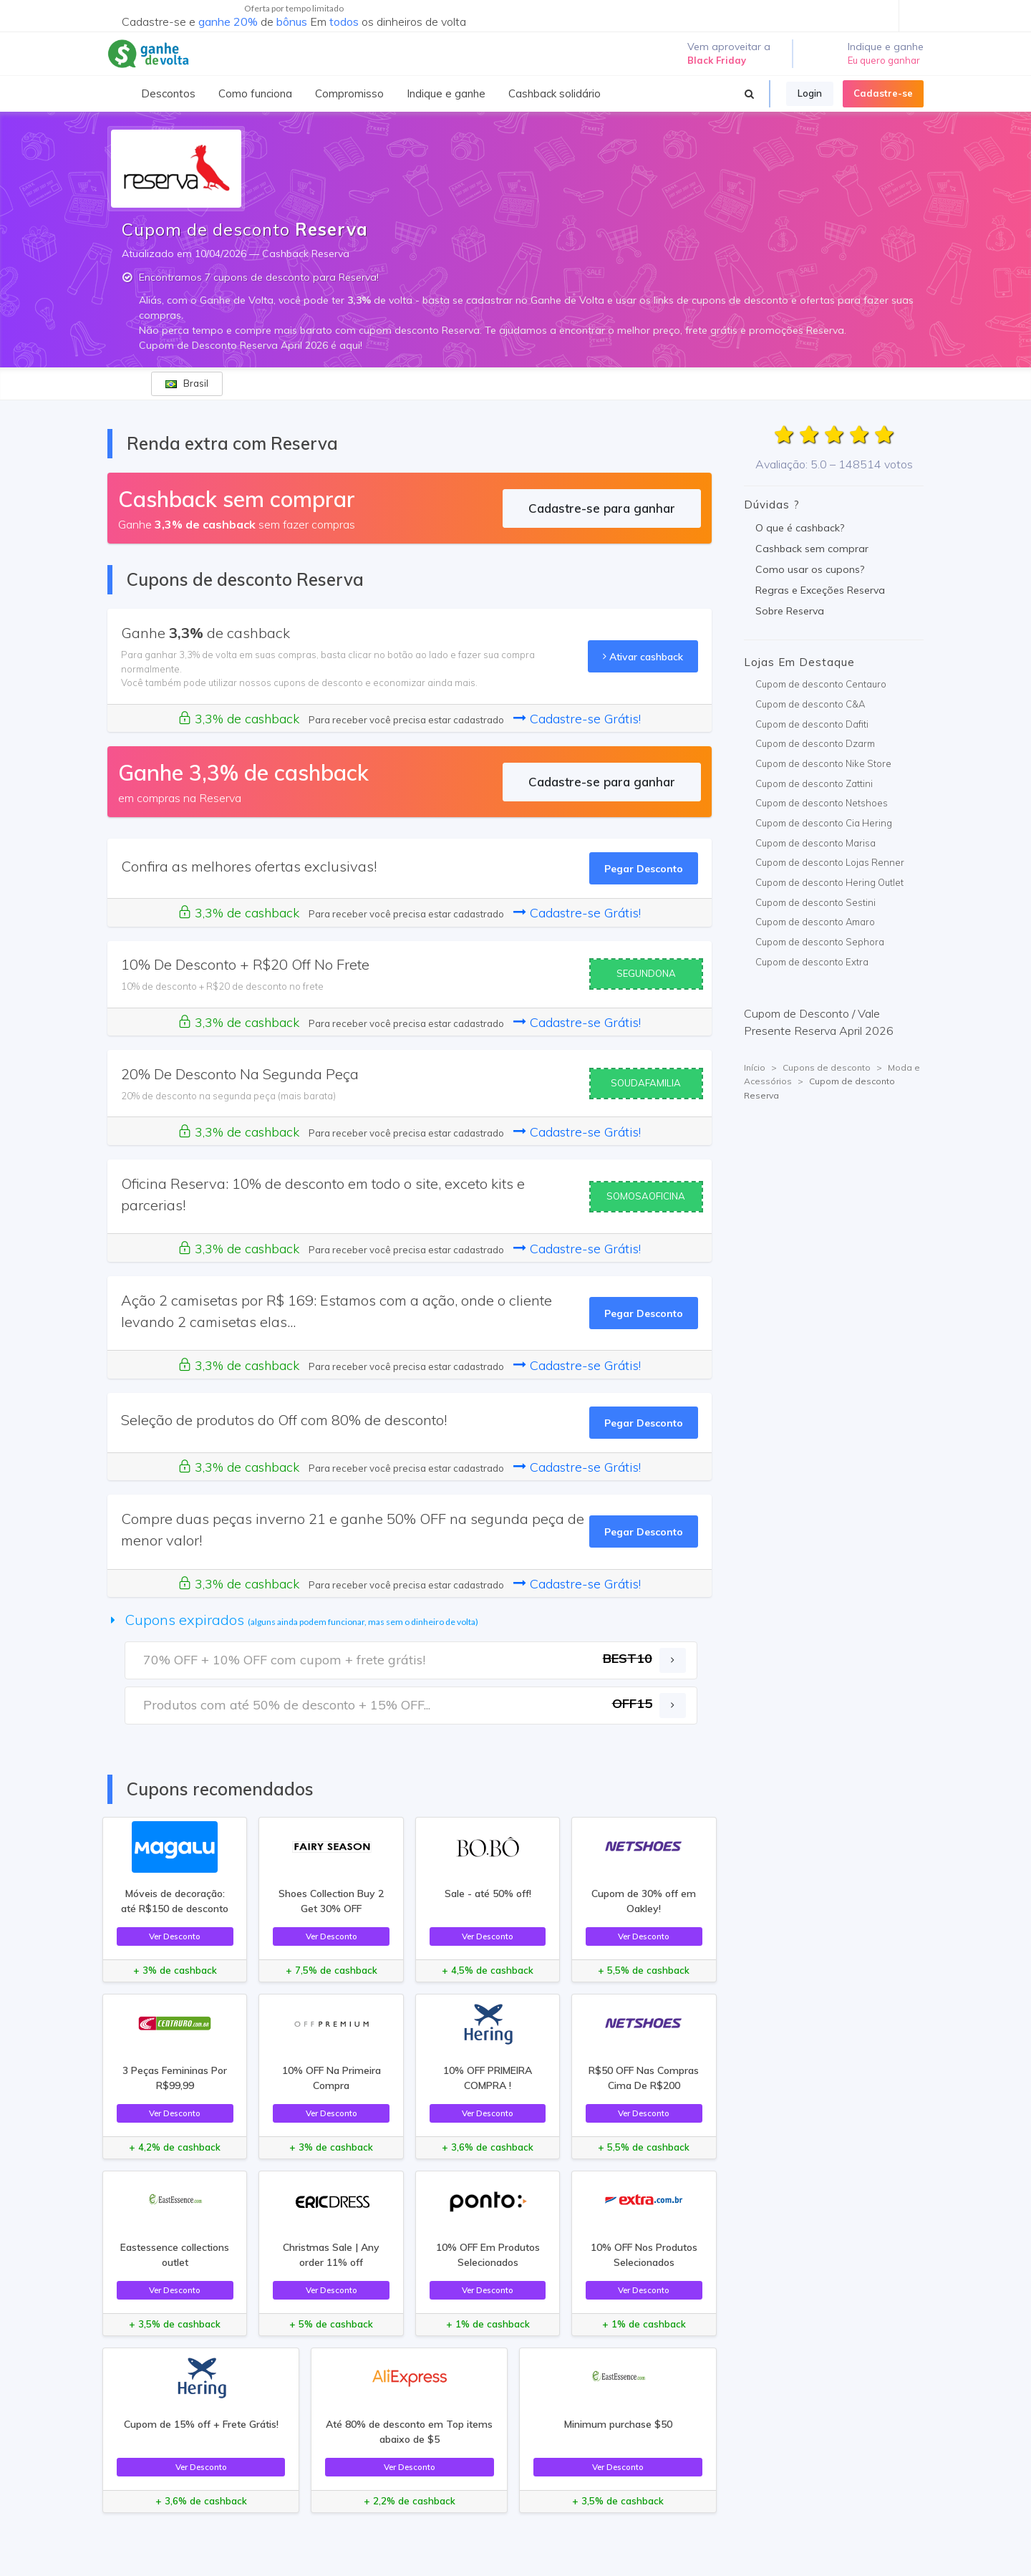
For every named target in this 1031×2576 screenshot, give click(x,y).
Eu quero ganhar (884, 60)
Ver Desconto (174, 1936)
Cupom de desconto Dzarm (815, 743)
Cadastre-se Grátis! (577, 718)
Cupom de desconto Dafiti (811, 724)
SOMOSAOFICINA (645, 1196)
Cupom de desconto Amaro (815, 921)
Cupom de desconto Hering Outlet (829, 882)
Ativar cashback (643, 656)
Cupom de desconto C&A (810, 704)
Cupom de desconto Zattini (814, 783)
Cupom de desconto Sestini (815, 902)
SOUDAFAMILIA (646, 1083)
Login (810, 93)
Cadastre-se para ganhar (601, 508)
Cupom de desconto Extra (811, 962)
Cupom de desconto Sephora (819, 941)
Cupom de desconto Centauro (820, 684)
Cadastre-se (883, 93)
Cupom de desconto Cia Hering (823, 823)
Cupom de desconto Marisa (815, 843)
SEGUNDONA (646, 973)
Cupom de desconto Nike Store (823, 763)
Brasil (186, 383)
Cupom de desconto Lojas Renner (829, 862)
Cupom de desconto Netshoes (821, 803)
